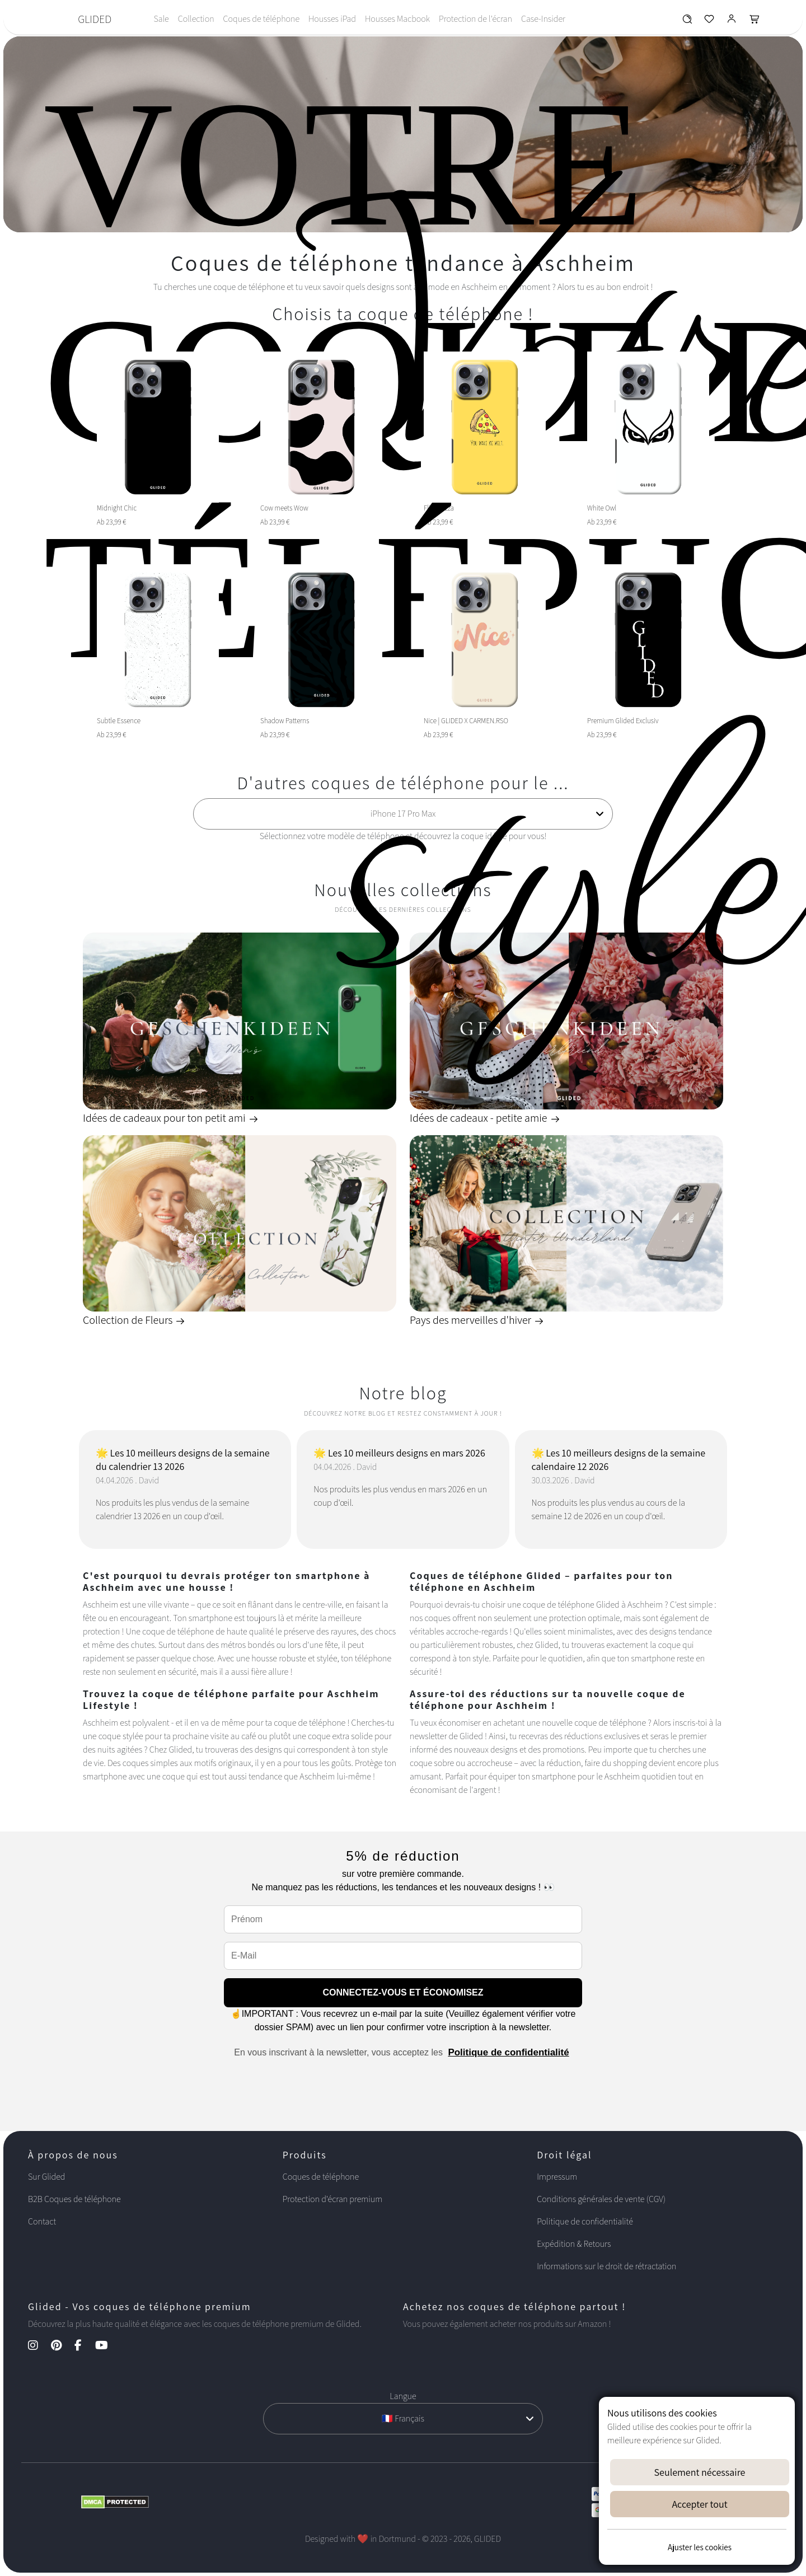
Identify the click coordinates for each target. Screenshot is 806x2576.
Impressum (557, 2176)
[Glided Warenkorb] (754, 21)
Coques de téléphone (261, 19)
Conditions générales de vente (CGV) (601, 2199)
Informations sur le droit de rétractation (606, 2266)
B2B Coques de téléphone (74, 2199)
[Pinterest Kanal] (62, 2346)
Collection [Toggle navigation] (196, 19)
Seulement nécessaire (700, 2472)
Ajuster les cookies (700, 2547)
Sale (160, 19)
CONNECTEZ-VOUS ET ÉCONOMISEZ (402, 1992)
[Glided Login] (731, 21)
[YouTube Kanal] (107, 2346)
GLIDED (94, 19)
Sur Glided (46, 2176)
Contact (42, 2221)
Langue (403, 2396)
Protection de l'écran (475, 19)
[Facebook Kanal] (83, 2346)
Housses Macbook (397, 19)
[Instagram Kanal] (38, 2346)
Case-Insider (543, 19)
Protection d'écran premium (332, 2199)
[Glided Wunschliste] (687, 21)
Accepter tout (699, 2504)
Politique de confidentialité (508, 2052)
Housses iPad (332, 19)
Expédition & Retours (574, 2244)
